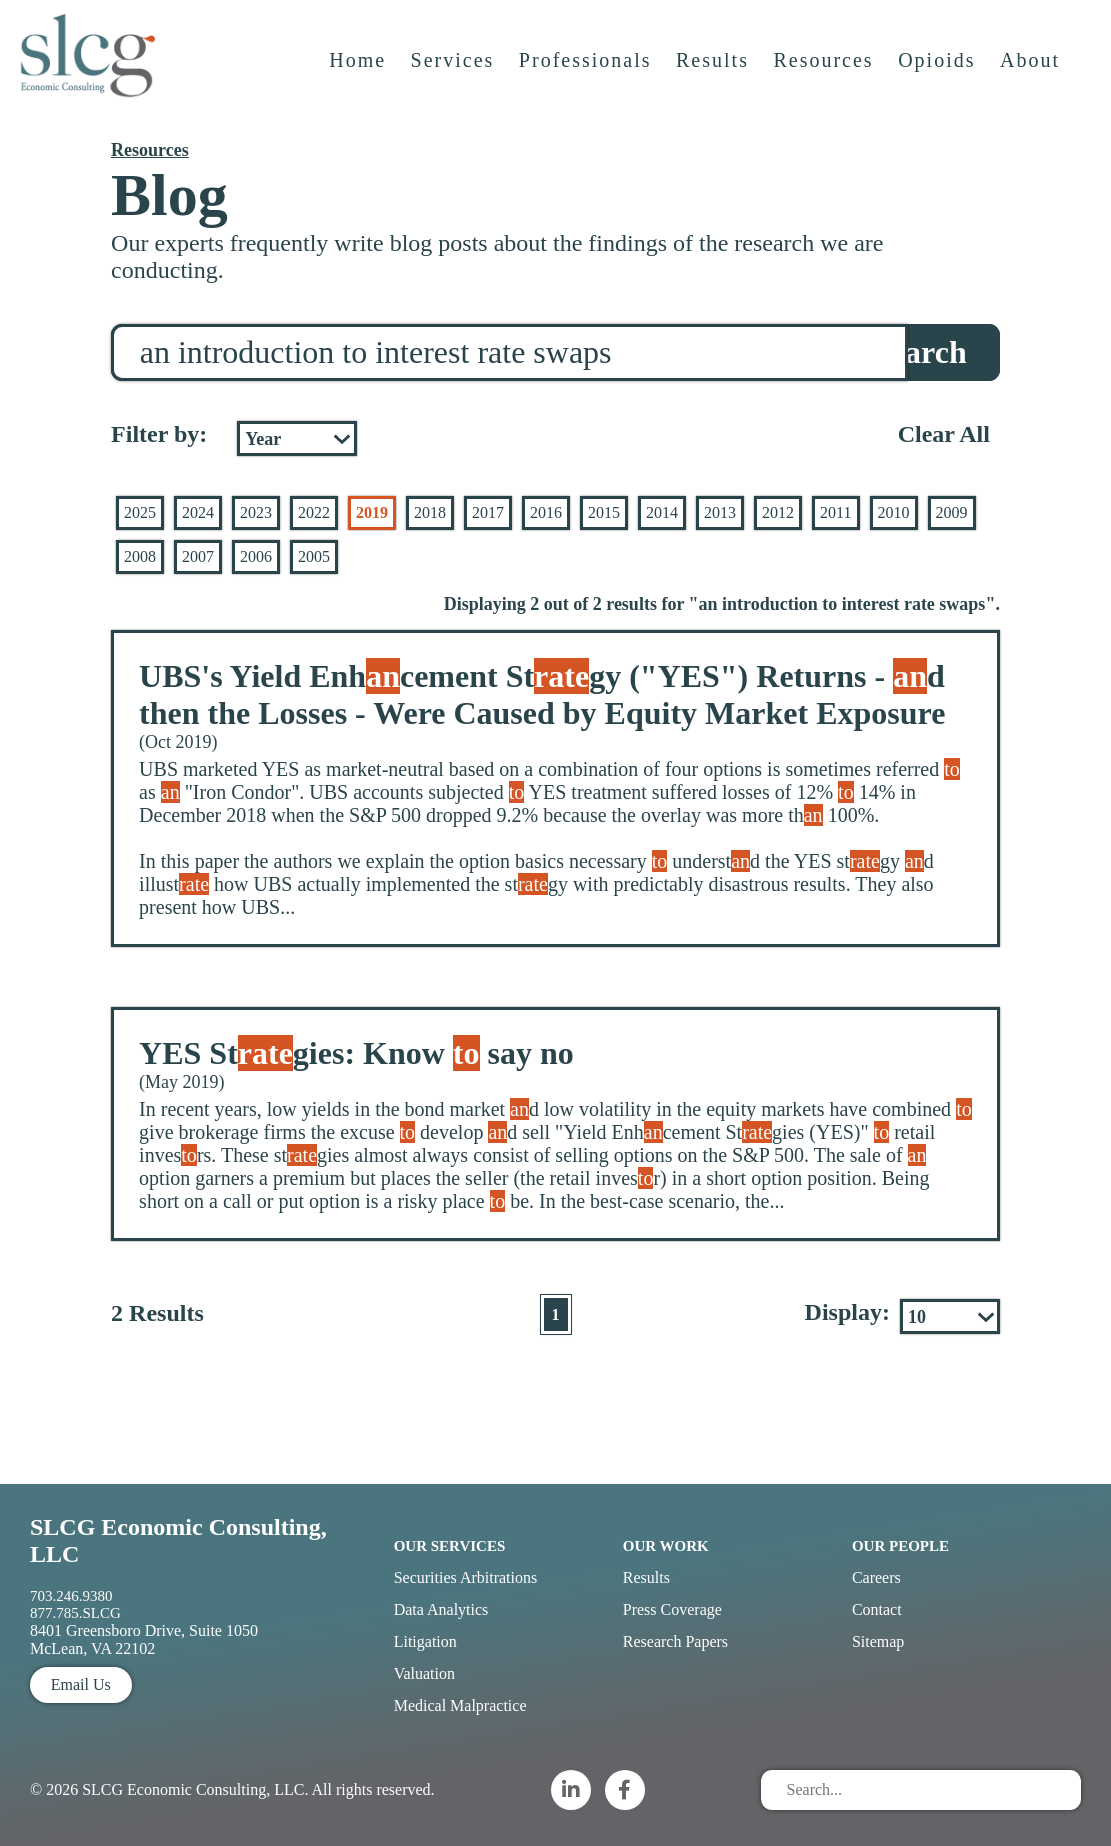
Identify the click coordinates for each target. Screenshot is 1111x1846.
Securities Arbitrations (466, 1577)
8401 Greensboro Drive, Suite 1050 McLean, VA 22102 (144, 1639)
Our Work (666, 1546)
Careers (876, 1577)
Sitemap (878, 1641)
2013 (720, 512)
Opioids (939, 77)
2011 (835, 512)
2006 (256, 556)
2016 (546, 512)
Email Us (81, 1684)
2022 (314, 512)
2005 (314, 556)
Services (456, 77)
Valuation (424, 1673)
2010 (894, 512)
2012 (778, 512)
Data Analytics (441, 1609)
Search (920, 352)
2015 (604, 512)
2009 (952, 512)
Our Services (450, 1546)
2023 (256, 512)
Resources (826, 77)
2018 (430, 512)
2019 (372, 512)
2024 (198, 512)
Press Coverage (672, 1609)
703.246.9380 (71, 1596)
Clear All (944, 434)
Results (715, 77)
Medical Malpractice (460, 1705)
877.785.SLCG (75, 1613)
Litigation (425, 1641)
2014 (662, 512)
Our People (900, 1546)
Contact (877, 1609)
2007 (198, 556)
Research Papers (675, 1641)
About (1033, 77)
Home (360, 77)
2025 (140, 512)
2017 (488, 512)
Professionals (588, 77)
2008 (140, 556)
